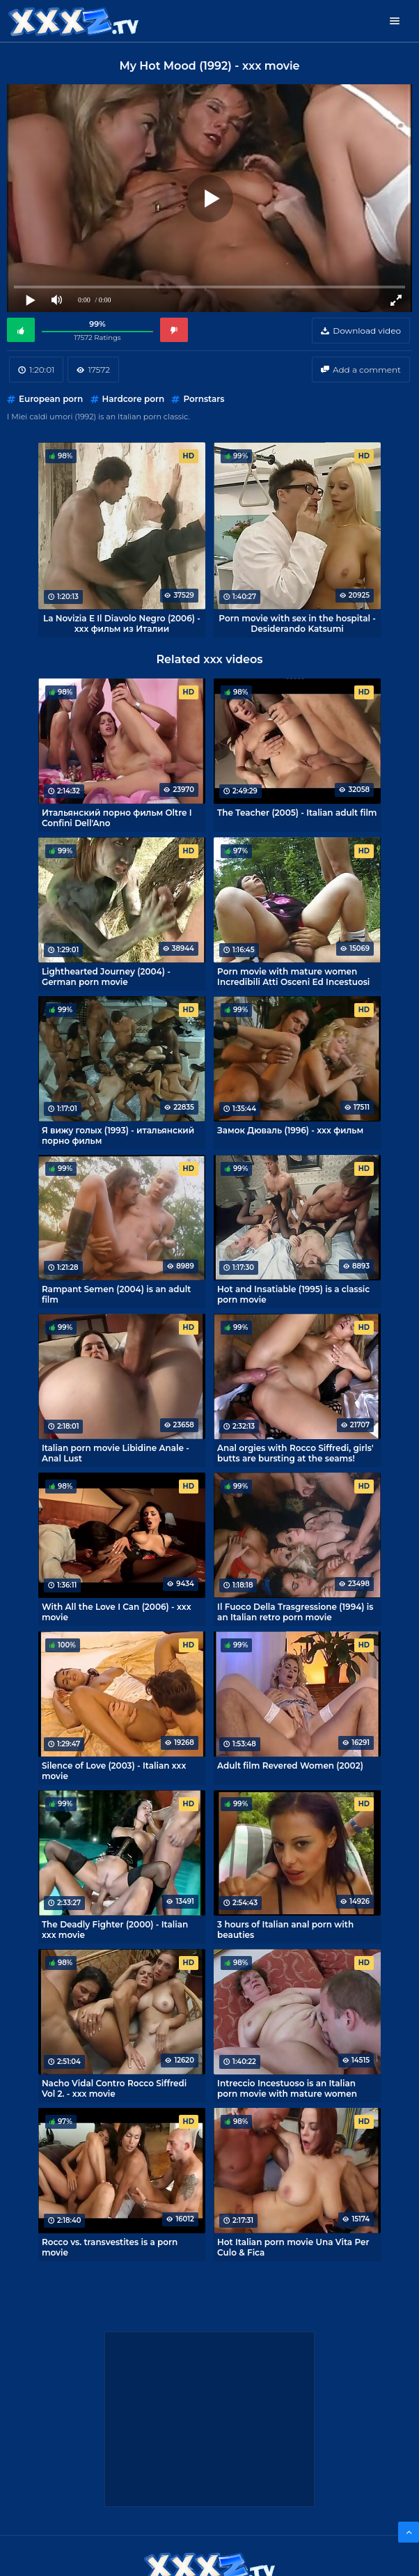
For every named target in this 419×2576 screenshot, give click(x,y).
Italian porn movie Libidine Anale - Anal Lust (115, 1453)
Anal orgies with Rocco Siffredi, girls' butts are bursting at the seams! (295, 1453)
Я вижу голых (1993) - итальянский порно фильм (118, 1135)
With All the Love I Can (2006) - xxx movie (116, 1611)
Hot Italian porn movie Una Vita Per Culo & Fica (293, 2247)
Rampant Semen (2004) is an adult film (116, 1294)
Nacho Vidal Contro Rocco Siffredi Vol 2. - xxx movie (114, 2088)
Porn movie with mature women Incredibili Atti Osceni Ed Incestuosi (293, 976)
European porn (51, 399)
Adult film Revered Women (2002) (290, 1765)
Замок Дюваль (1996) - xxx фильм (290, 1130)
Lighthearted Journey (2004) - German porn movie (106, 976)
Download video (367, 330)
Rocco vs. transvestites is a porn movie (109, 2247)
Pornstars (203, 399)
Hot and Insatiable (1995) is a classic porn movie (293, 1294)
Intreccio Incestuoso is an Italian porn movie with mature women (287, 2088)
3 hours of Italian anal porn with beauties (285, 1929)
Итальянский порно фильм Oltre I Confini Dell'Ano (117, 817)
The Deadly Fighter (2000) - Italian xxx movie (115, 1929)
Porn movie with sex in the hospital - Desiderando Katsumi (297, 623)
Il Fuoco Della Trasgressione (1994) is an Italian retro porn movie (295, 1611)
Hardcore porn (133, 399)
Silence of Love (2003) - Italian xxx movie (114, 1770)
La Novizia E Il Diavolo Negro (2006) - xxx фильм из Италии (121, 623)
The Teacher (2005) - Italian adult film (297, 812)
